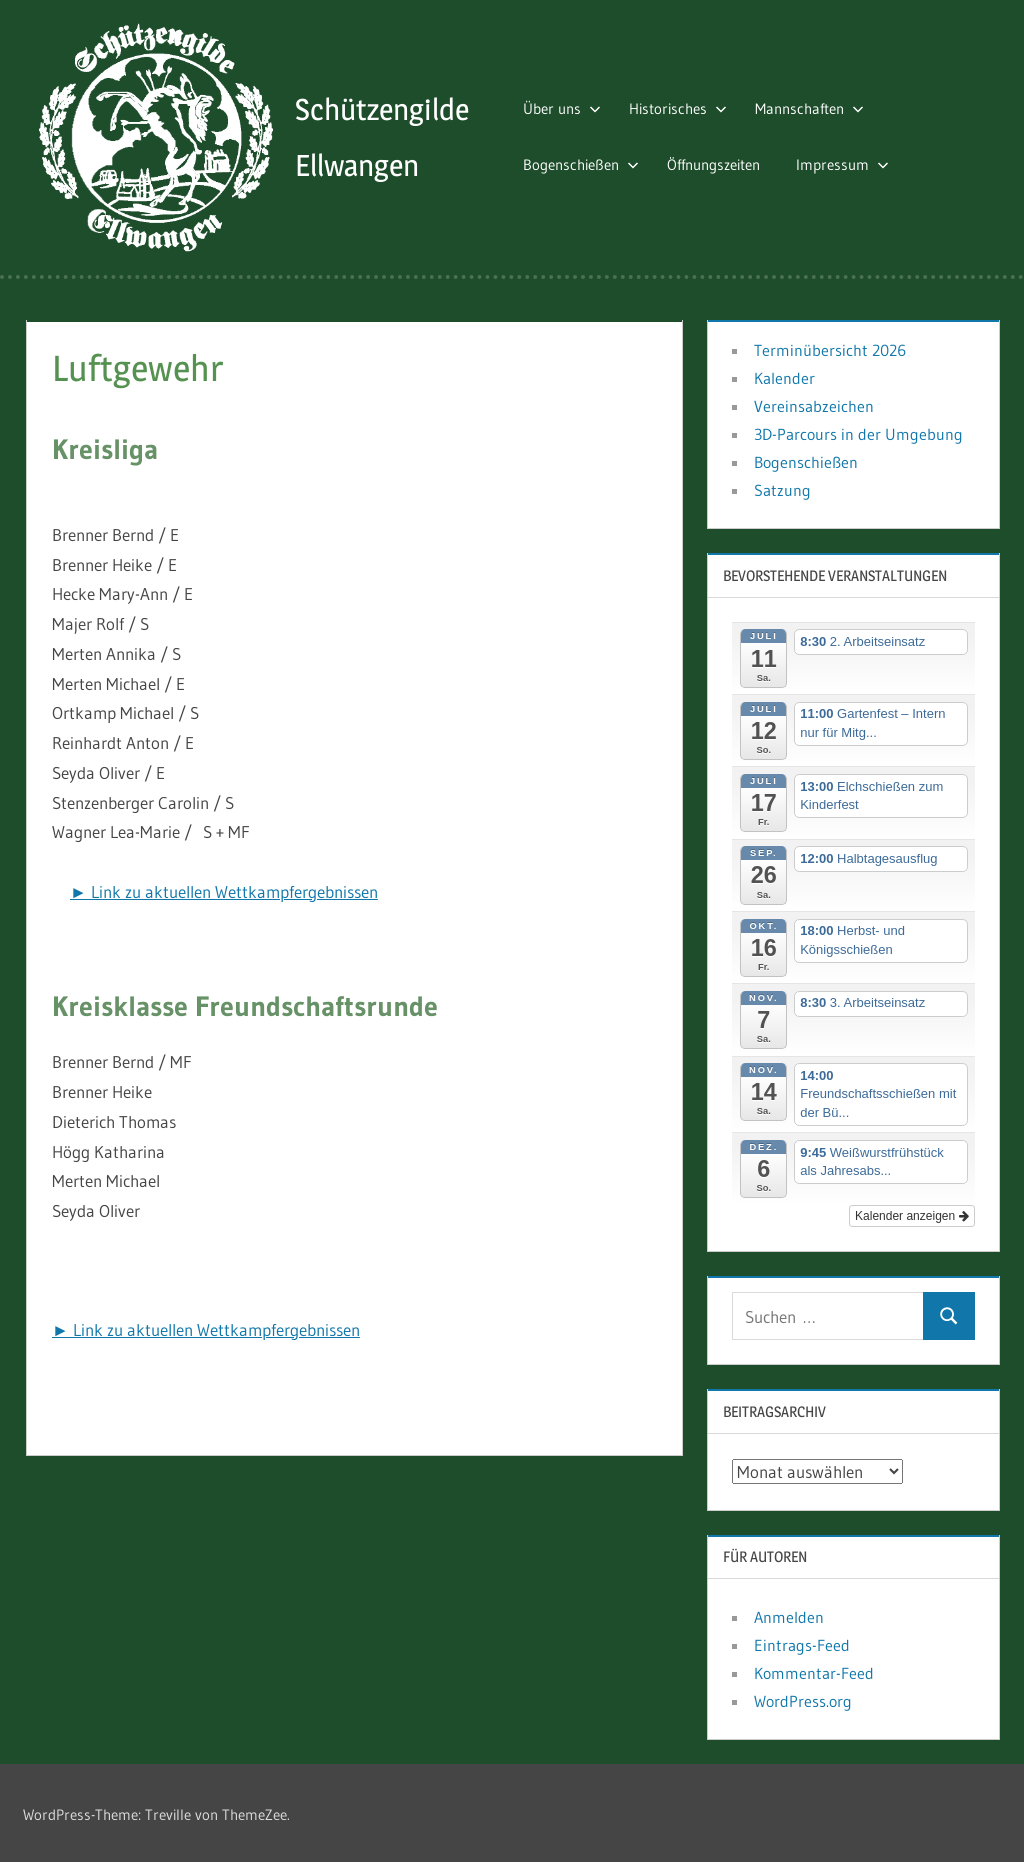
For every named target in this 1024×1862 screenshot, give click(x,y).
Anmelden (789, 1614)
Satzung (782, 487)
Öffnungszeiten (721, 163)
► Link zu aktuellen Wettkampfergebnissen (224, 887)
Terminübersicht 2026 (830, 347)
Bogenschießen (589, 163)
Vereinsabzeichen (814, 403)
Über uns (570, 106)
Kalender (784, 375)
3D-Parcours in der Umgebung (858, 431)
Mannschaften (817, 106)
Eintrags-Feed (802, 1642)
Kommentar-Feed (814, 1670)
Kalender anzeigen (911, 1212)
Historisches (686, 106)
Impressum (850, 163)
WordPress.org (803, 1698)
